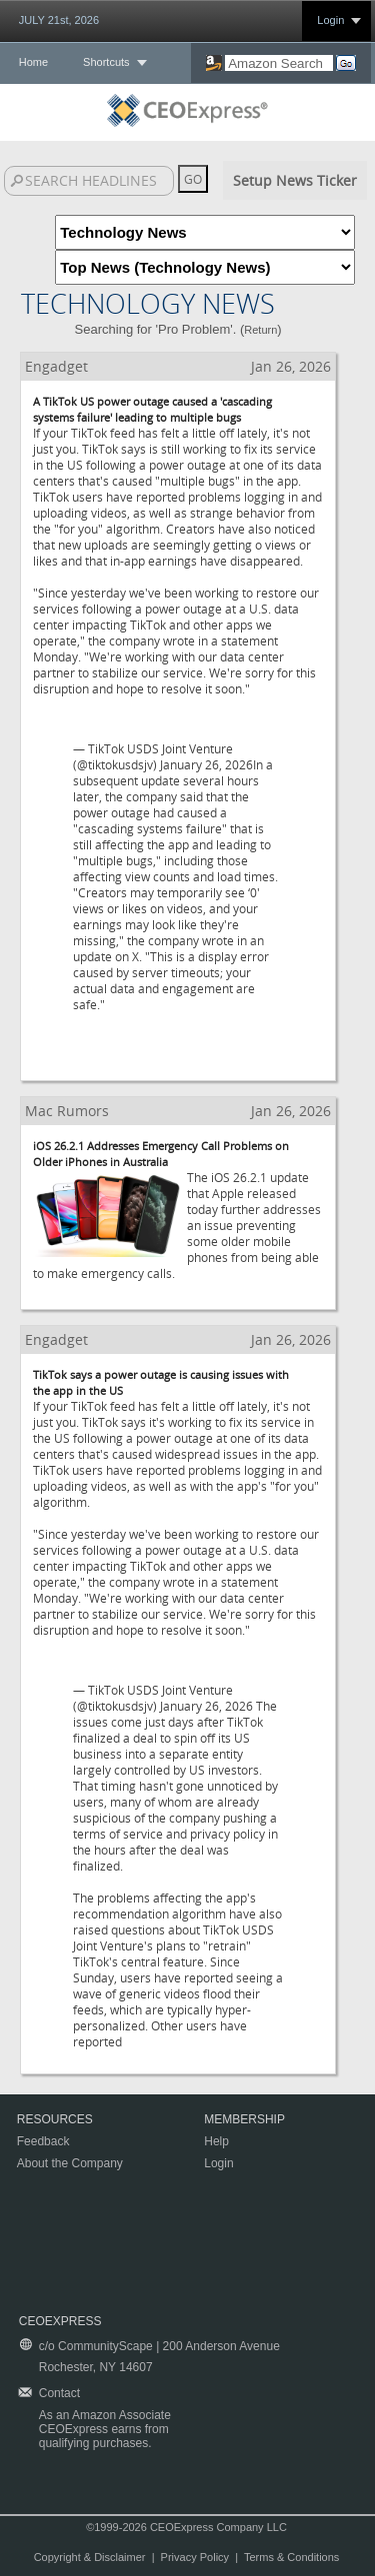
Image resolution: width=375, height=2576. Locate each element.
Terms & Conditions (291, 2557)
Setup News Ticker (295, 180)
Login (330, 20)
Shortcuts (106, 62)
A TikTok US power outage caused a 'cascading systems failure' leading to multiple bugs (152, 409)
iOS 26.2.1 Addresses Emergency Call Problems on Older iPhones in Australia (161, 1153)
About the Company (70, 2163)
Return (260, 330)
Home (33, 62)
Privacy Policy (195, 2557)
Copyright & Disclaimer (90, 2557)
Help (216, 2141)
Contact (59, 2393)
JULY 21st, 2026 (59, 20)
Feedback (43, 2141)
